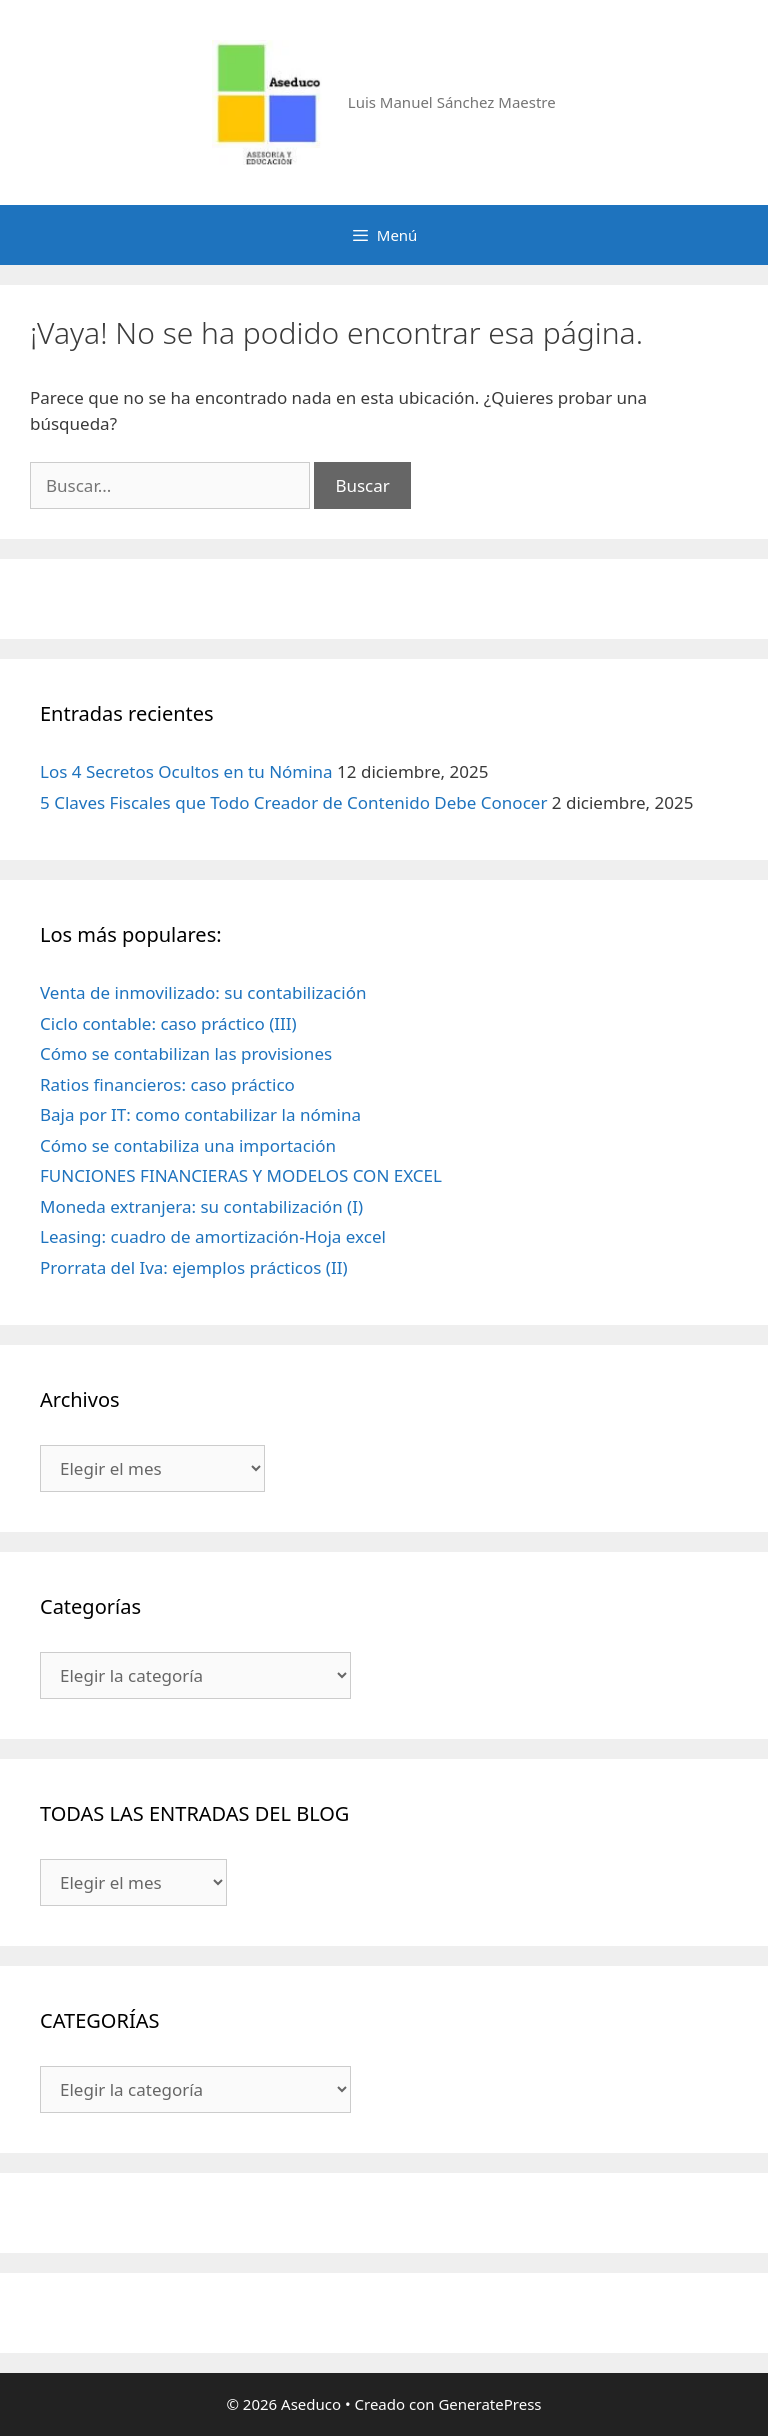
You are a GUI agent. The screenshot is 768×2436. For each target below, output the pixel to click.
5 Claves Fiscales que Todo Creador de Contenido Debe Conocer (293, 802)
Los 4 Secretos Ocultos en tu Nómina (186, 771)
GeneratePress (489, 2404)
